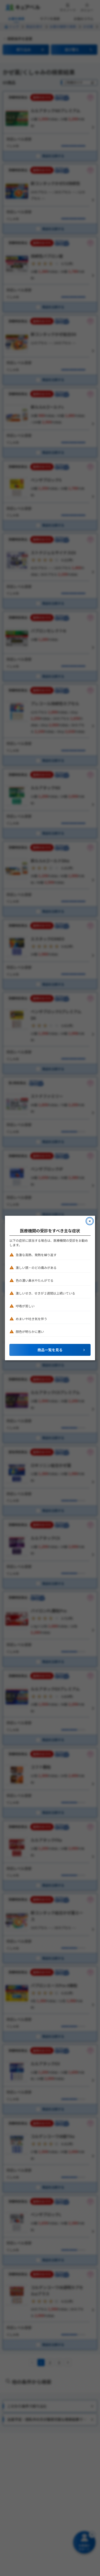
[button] (49, 1350)
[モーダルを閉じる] (90, 1221)
